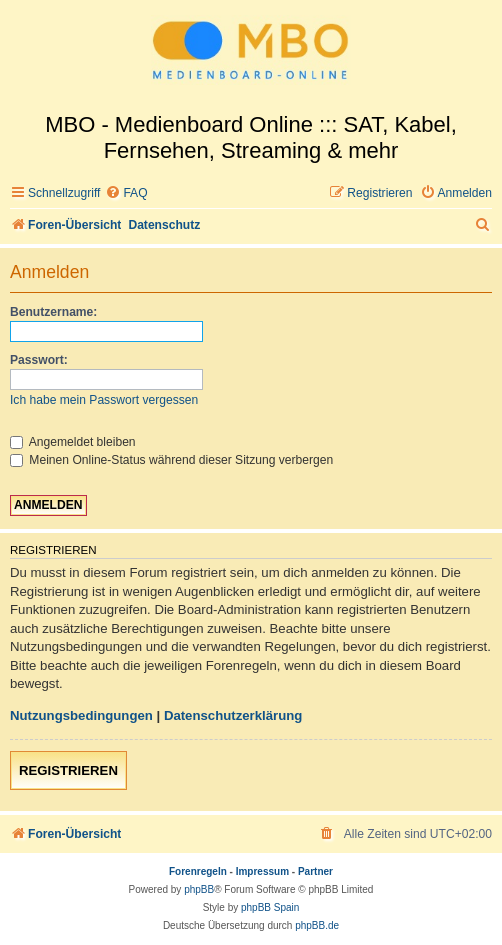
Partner (315, 871)
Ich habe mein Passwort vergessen (104, 400)
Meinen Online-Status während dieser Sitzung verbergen (171, 460)
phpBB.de (317, 925)
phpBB (199, 889)
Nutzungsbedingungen (81, 715)
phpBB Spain (270, 907)
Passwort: (39, 360)
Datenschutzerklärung (233, 715)
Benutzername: (53, 312)
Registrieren (68, 770)
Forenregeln (198, 871)
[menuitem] (126, 193)
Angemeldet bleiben (73, 442)
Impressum (262, 871)
